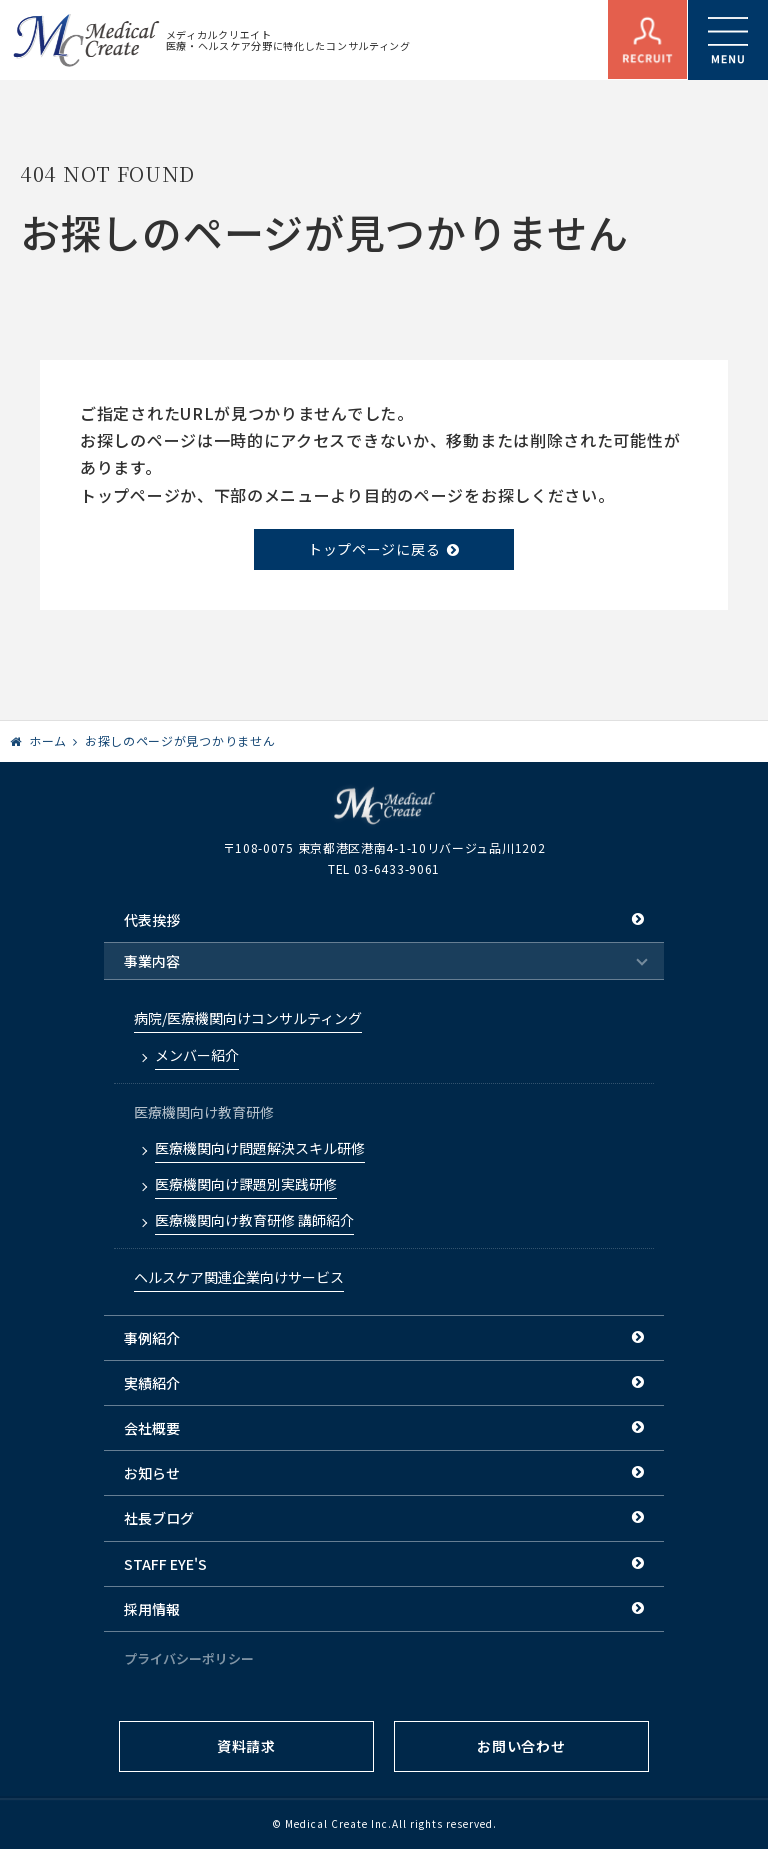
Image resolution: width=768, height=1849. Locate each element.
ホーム (48, 740)
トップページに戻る (374, 549)
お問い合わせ (521, 1746)
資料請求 (246, 1746)
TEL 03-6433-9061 (384, 868)
